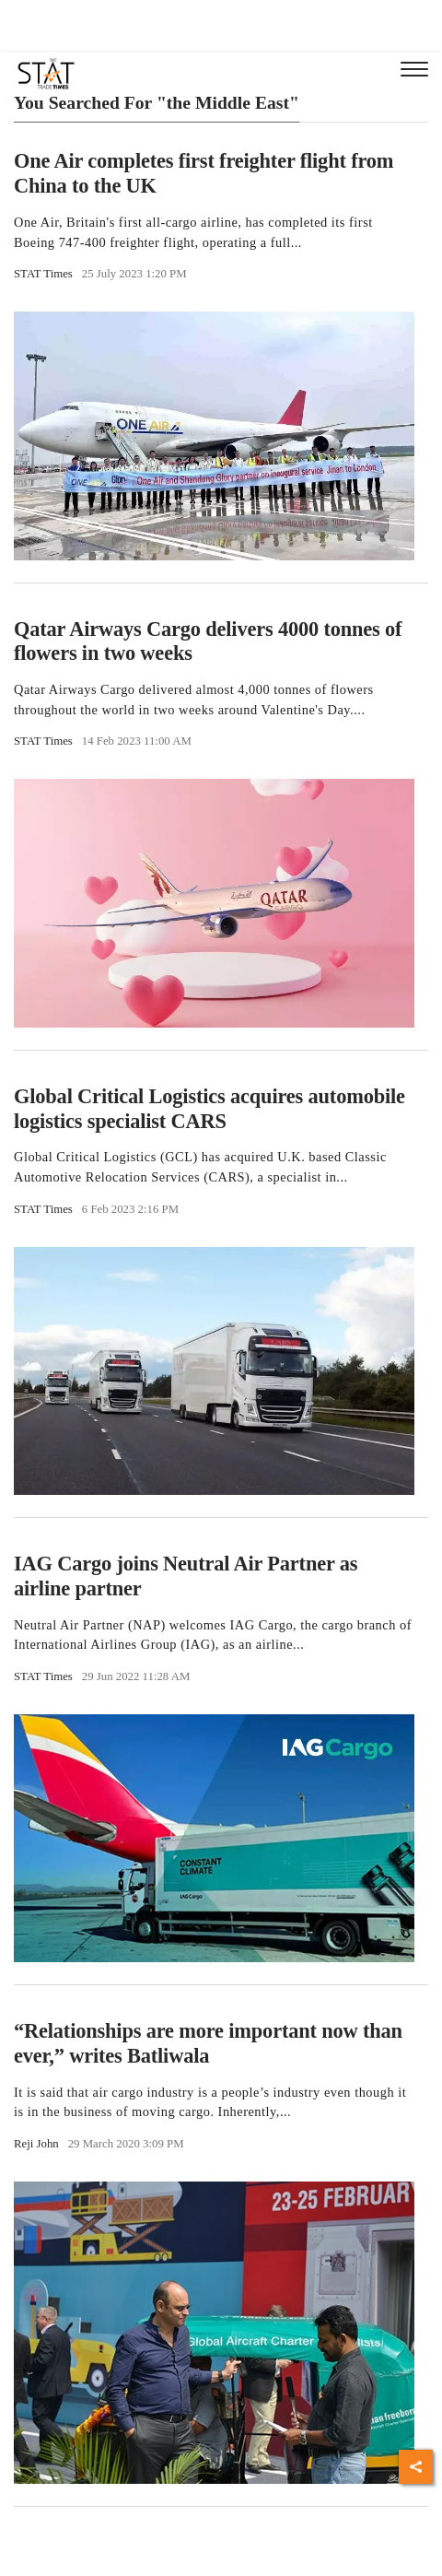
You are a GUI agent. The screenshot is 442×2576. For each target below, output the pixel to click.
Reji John (36, 2143)
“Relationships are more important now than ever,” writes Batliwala (208, 2043)
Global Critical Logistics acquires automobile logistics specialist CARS (209, 1109)
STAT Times (43, 273)
